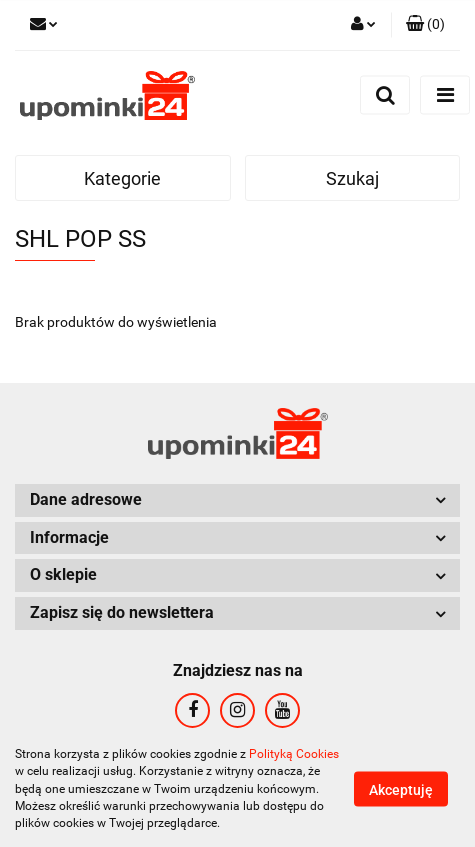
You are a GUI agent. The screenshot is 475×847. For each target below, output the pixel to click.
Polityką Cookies (294, 754)
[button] (425, 25)
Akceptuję (401, 790)
